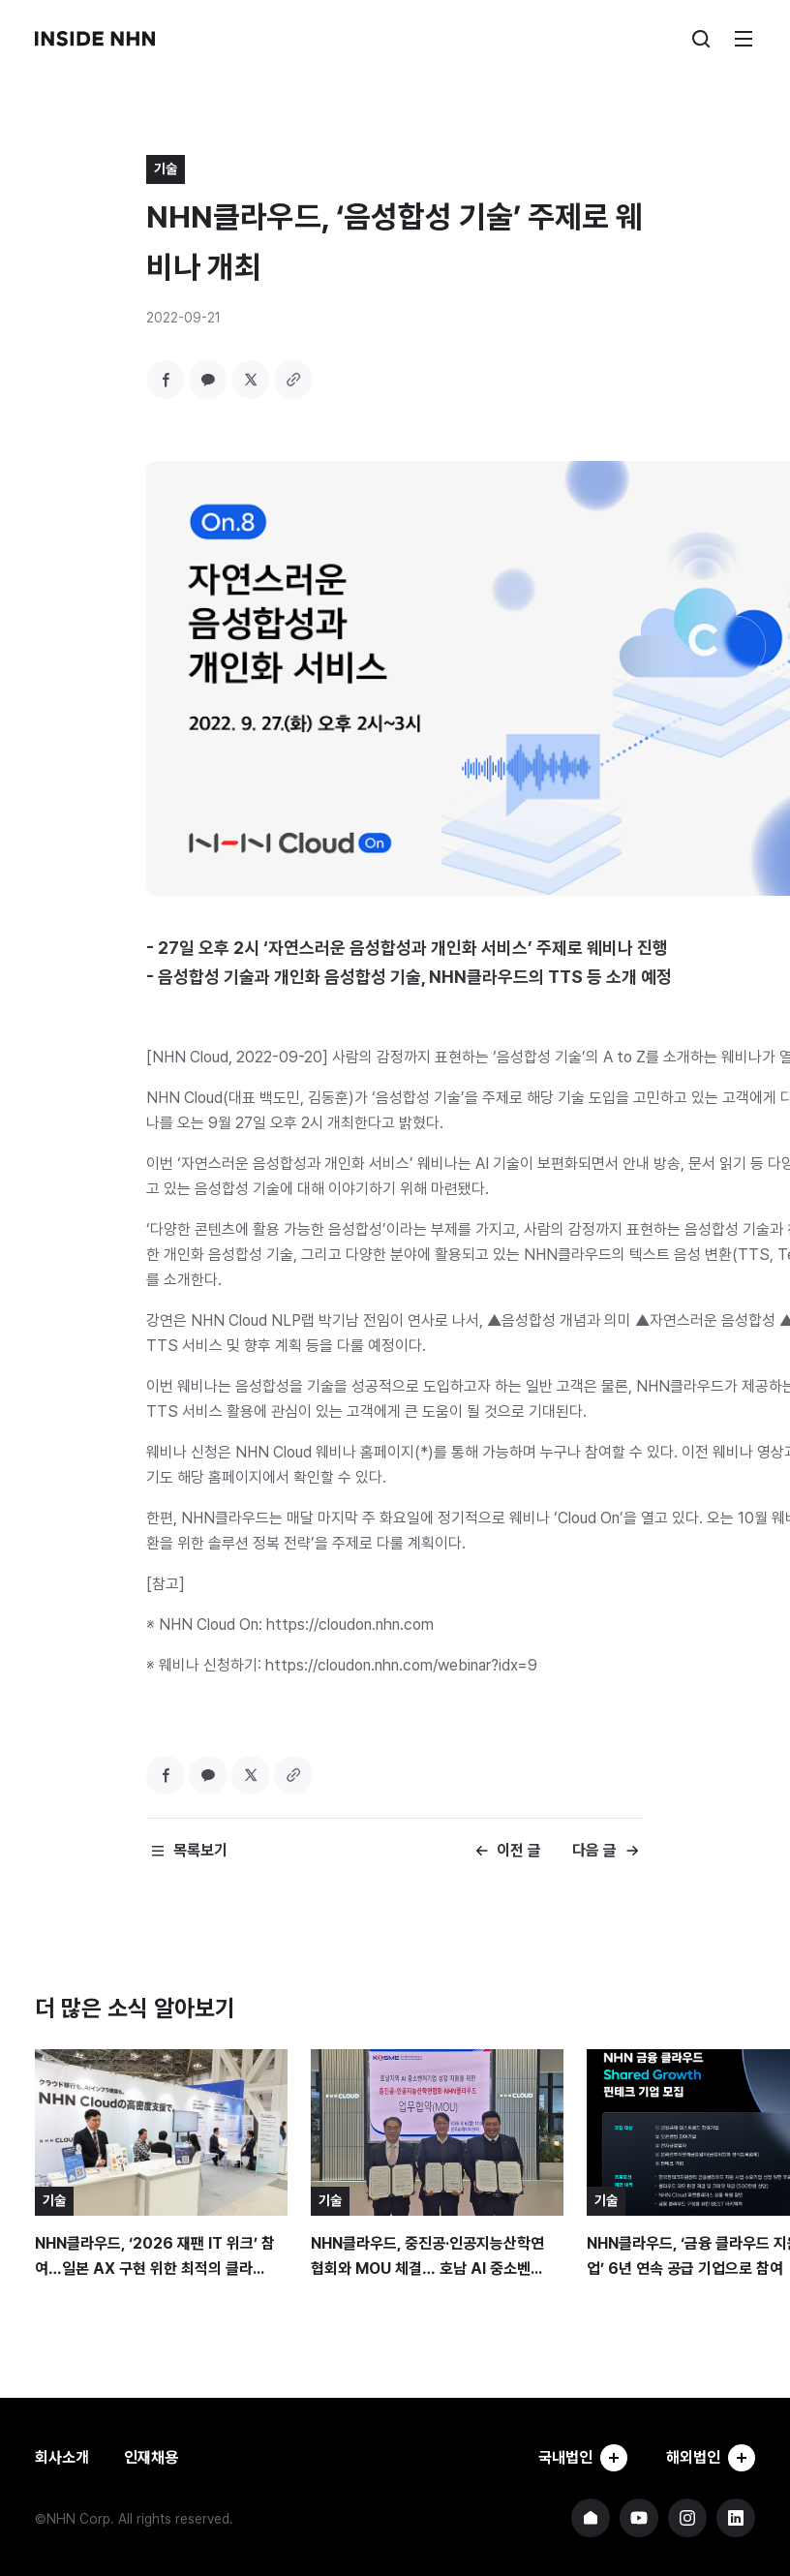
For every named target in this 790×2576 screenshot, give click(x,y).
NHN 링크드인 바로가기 (735, 2518)
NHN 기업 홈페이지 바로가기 (590, 2518)
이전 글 (519, 1850)
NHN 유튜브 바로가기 (639, 2518)
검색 (701, 38)
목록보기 (200, 1850)
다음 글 (594, 1850)
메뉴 (743, 38)
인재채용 (151, 2457)
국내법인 (582, 2457)
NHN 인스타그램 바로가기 (687, 2518)
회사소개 (62, 2457)
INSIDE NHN (95, 38)
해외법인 (710, 2457)
